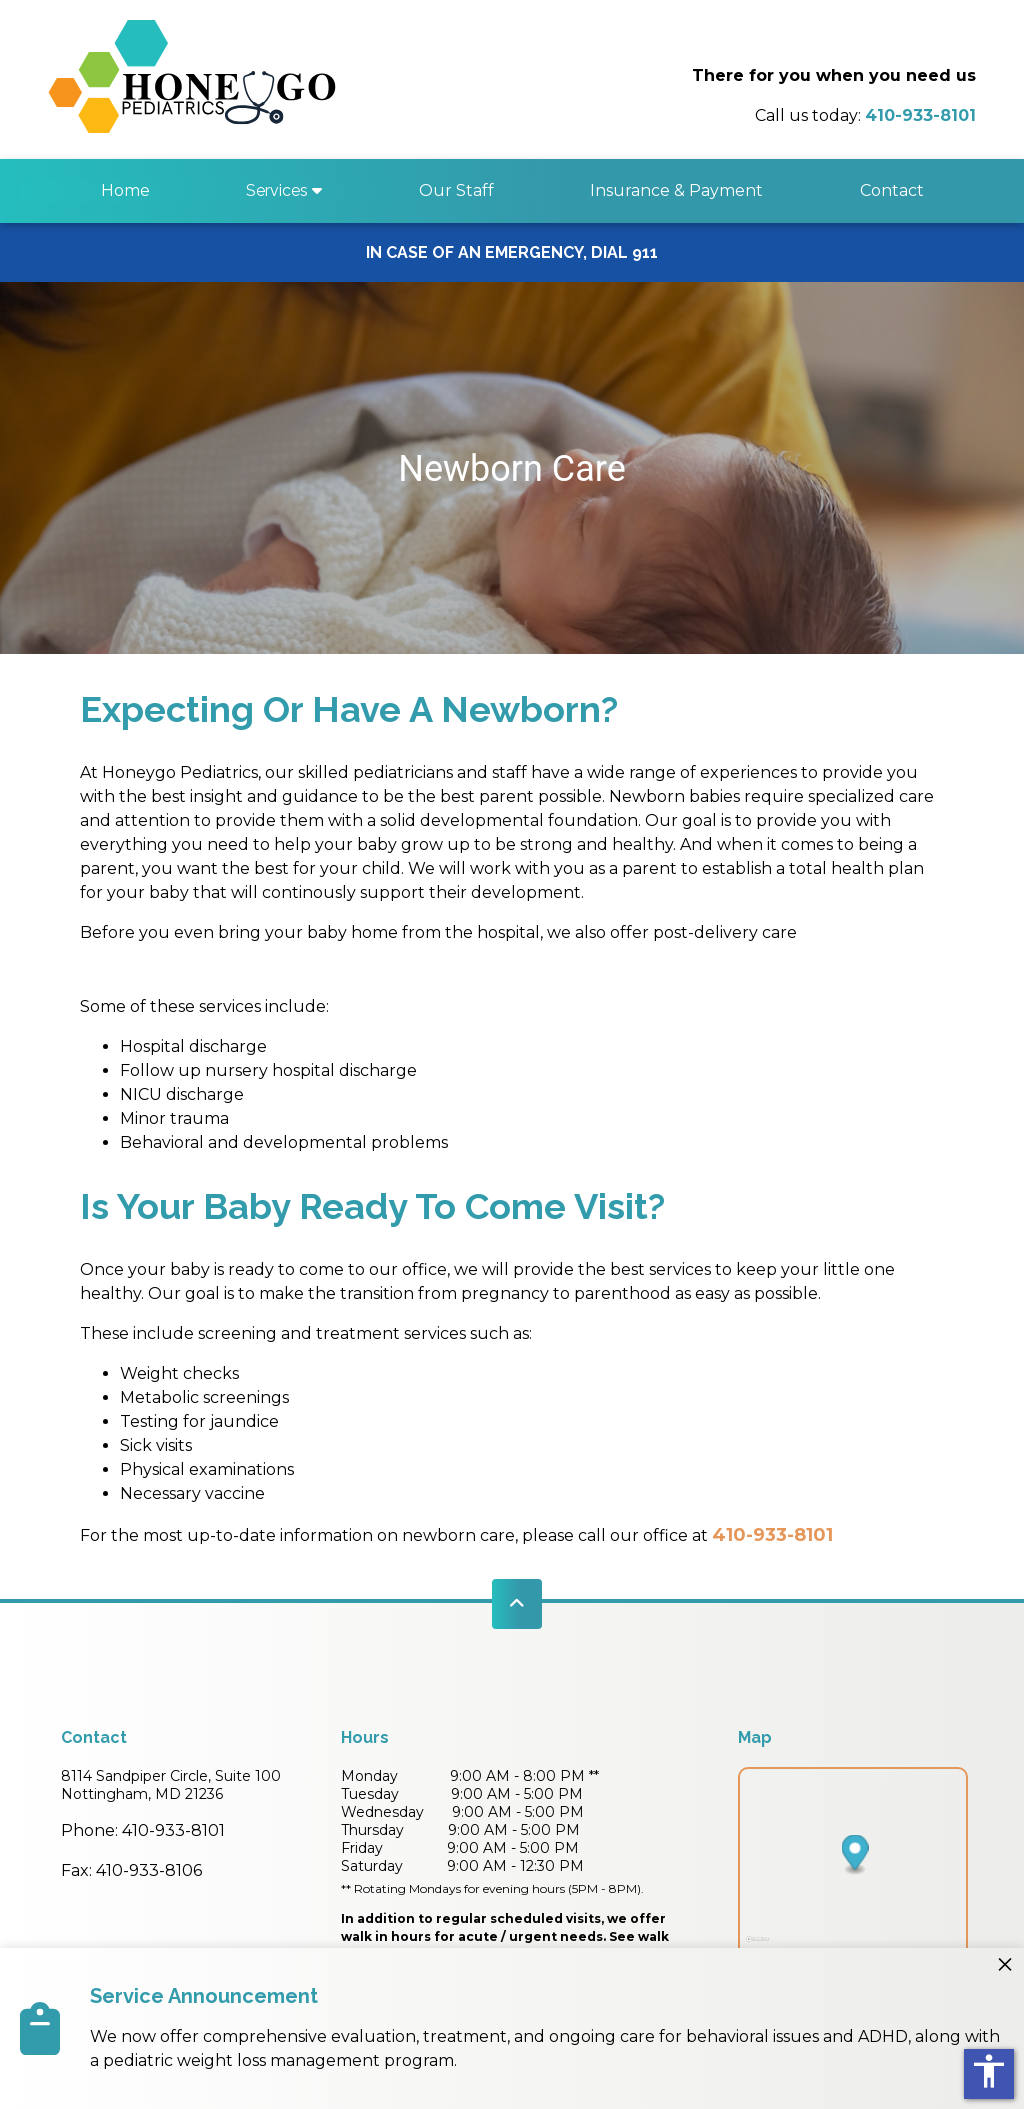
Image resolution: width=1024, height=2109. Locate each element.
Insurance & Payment (676, 190)
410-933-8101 (772, 1535)
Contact (892, 190)
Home (125, 190)
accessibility (989, 2071)
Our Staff (456, 190)
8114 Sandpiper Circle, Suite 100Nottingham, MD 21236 (171, 1785)
